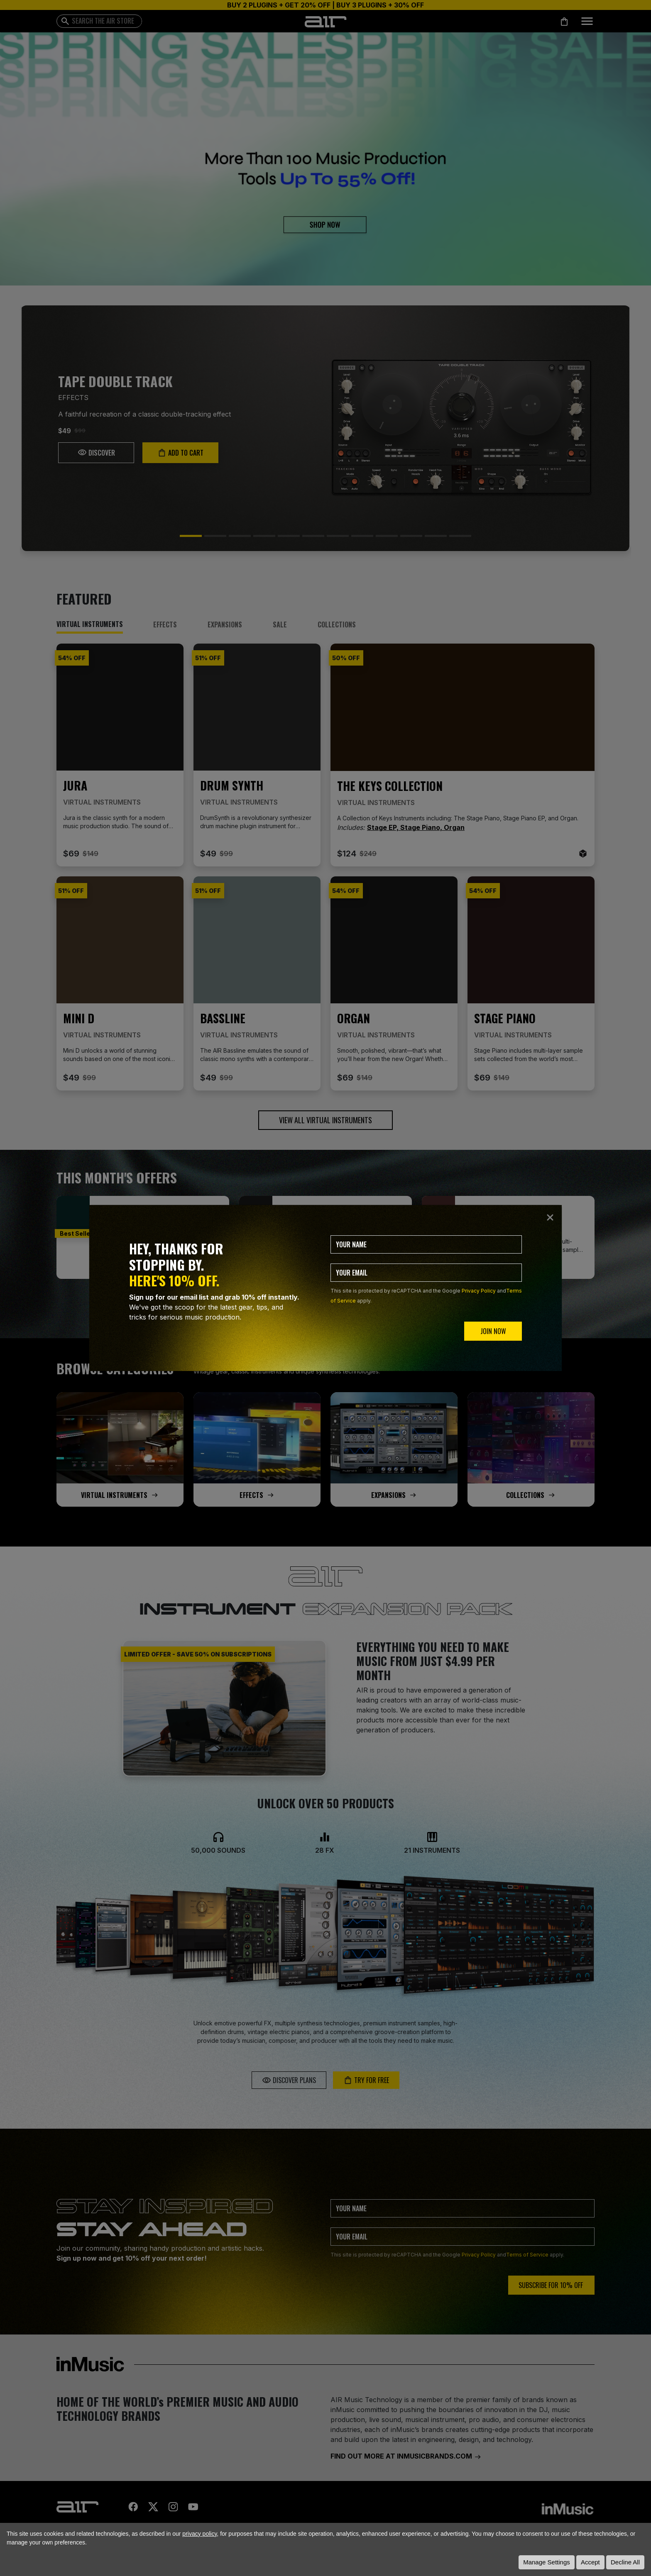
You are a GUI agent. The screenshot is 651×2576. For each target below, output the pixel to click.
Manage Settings (546, 2562)
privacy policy (199, 2533)
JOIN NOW (493, 1331)
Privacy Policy (479, 1291)
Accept (590, 2562)
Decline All (625, 2562)
